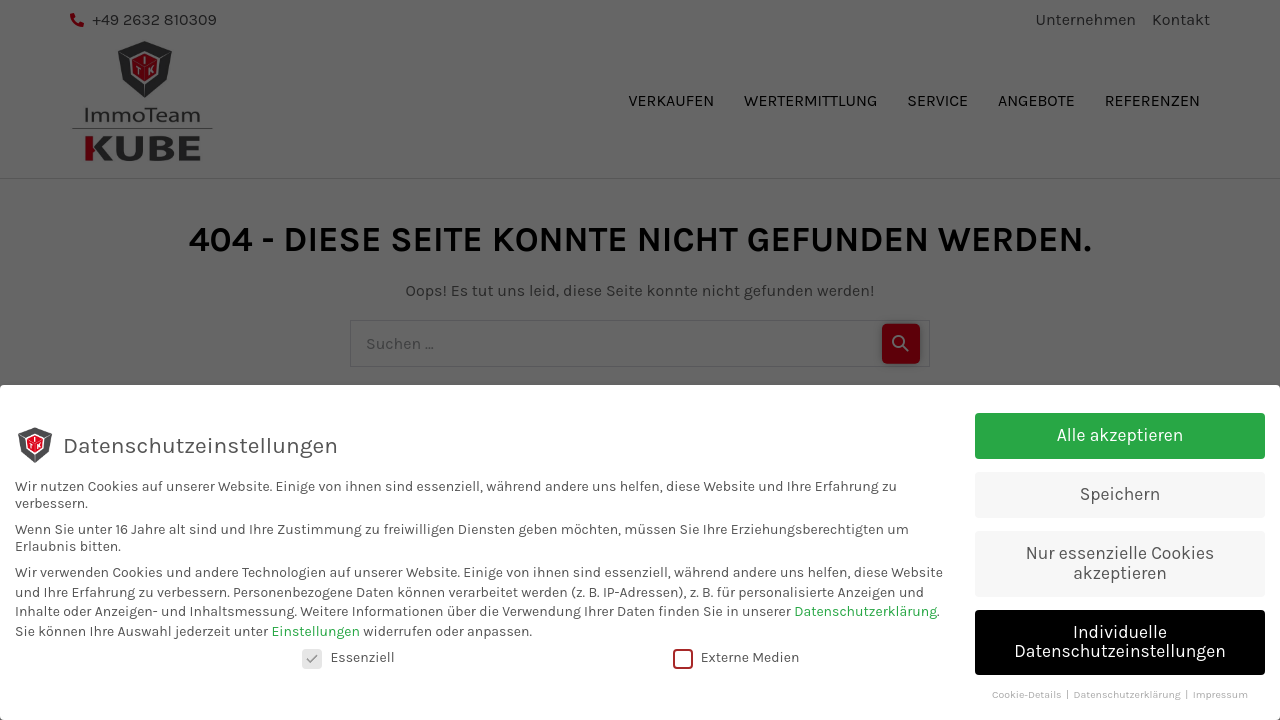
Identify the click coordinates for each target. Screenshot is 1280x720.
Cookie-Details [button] (1028, 696)
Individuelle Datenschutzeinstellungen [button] (1120, 643)
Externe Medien (736, 658)
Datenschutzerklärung (865, 613)
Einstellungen (315, 632)
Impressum (1220, 696)
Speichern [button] (1120, 496)
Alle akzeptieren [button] (1120, 437)
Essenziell (348, 658)
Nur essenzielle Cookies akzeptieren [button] (1120, 565)
